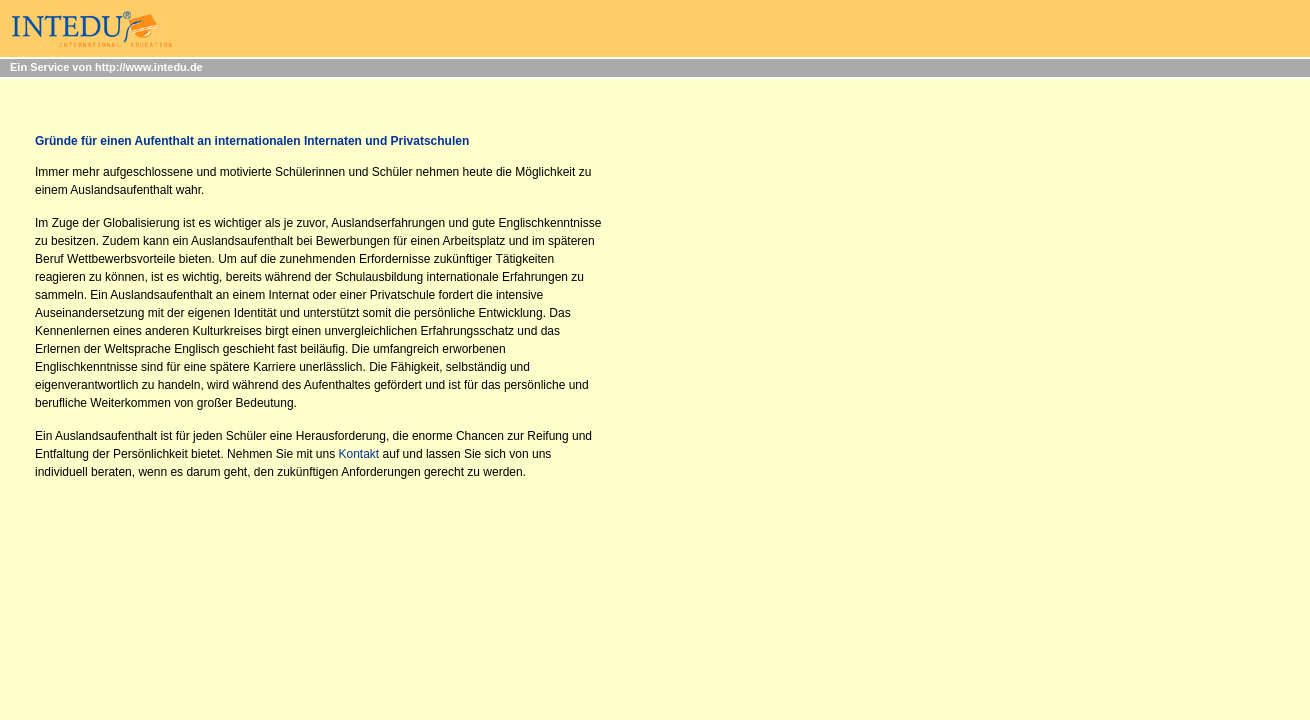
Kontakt (359, 454)
